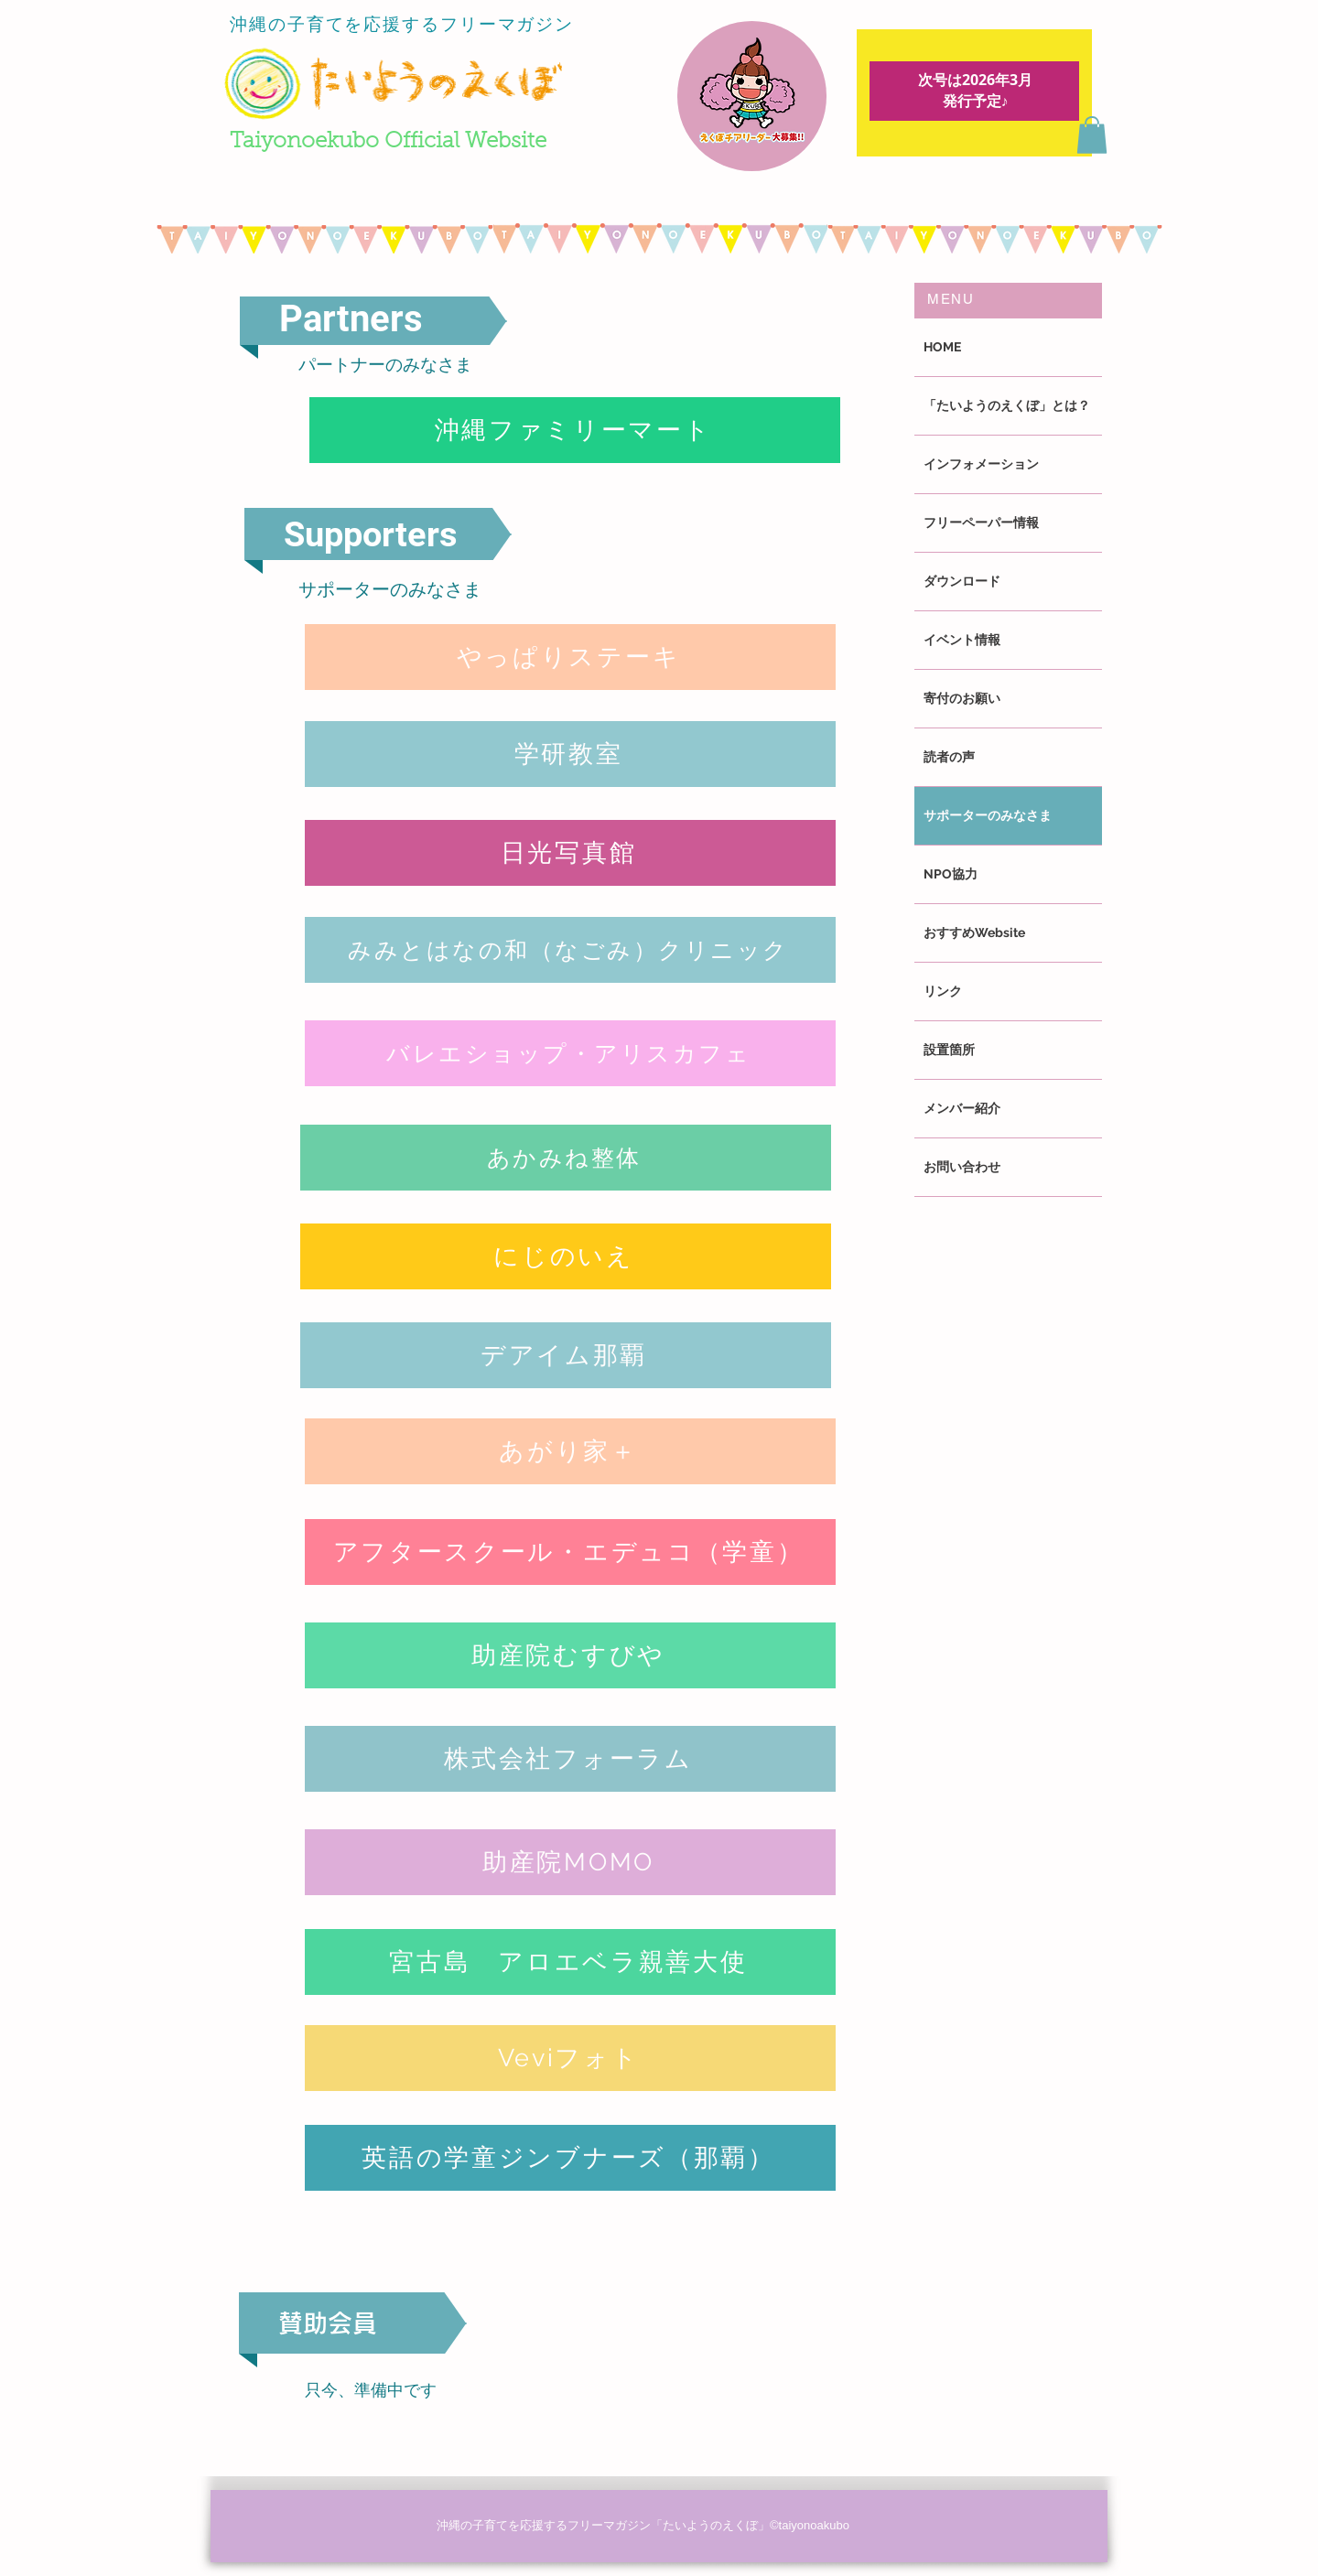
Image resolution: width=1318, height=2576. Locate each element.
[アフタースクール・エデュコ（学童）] (570, 1552)
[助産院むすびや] (570, 1655)
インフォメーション (981, 464)
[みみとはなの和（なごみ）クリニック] (570, 950)
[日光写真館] (570, 853)
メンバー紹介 (962, 1108)
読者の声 (949, 756)
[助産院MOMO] (570, 1862)
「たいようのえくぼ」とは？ (1007, 405)
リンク (943, 991)
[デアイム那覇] (565, 1355)
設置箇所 (949, 1049)
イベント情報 (962, 639)
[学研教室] (570, 754)
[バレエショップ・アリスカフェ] (570, 1053)
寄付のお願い (962, 698)
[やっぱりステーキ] (570, 657)
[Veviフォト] (570, 2058)
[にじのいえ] (565, 1256)
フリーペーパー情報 (981, 522)
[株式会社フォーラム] (570, 1759)
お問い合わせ (962, 1166)
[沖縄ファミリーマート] (574, 430)
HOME (942, 347)
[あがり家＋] (570, 1451)
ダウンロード (962, 581)
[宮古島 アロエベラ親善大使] (570, 1962)
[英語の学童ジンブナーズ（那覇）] (570, 2158)
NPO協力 (951, 874)
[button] (1091, 135)
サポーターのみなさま (988, 815)
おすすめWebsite (974, 932)
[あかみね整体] (565, 1158)
